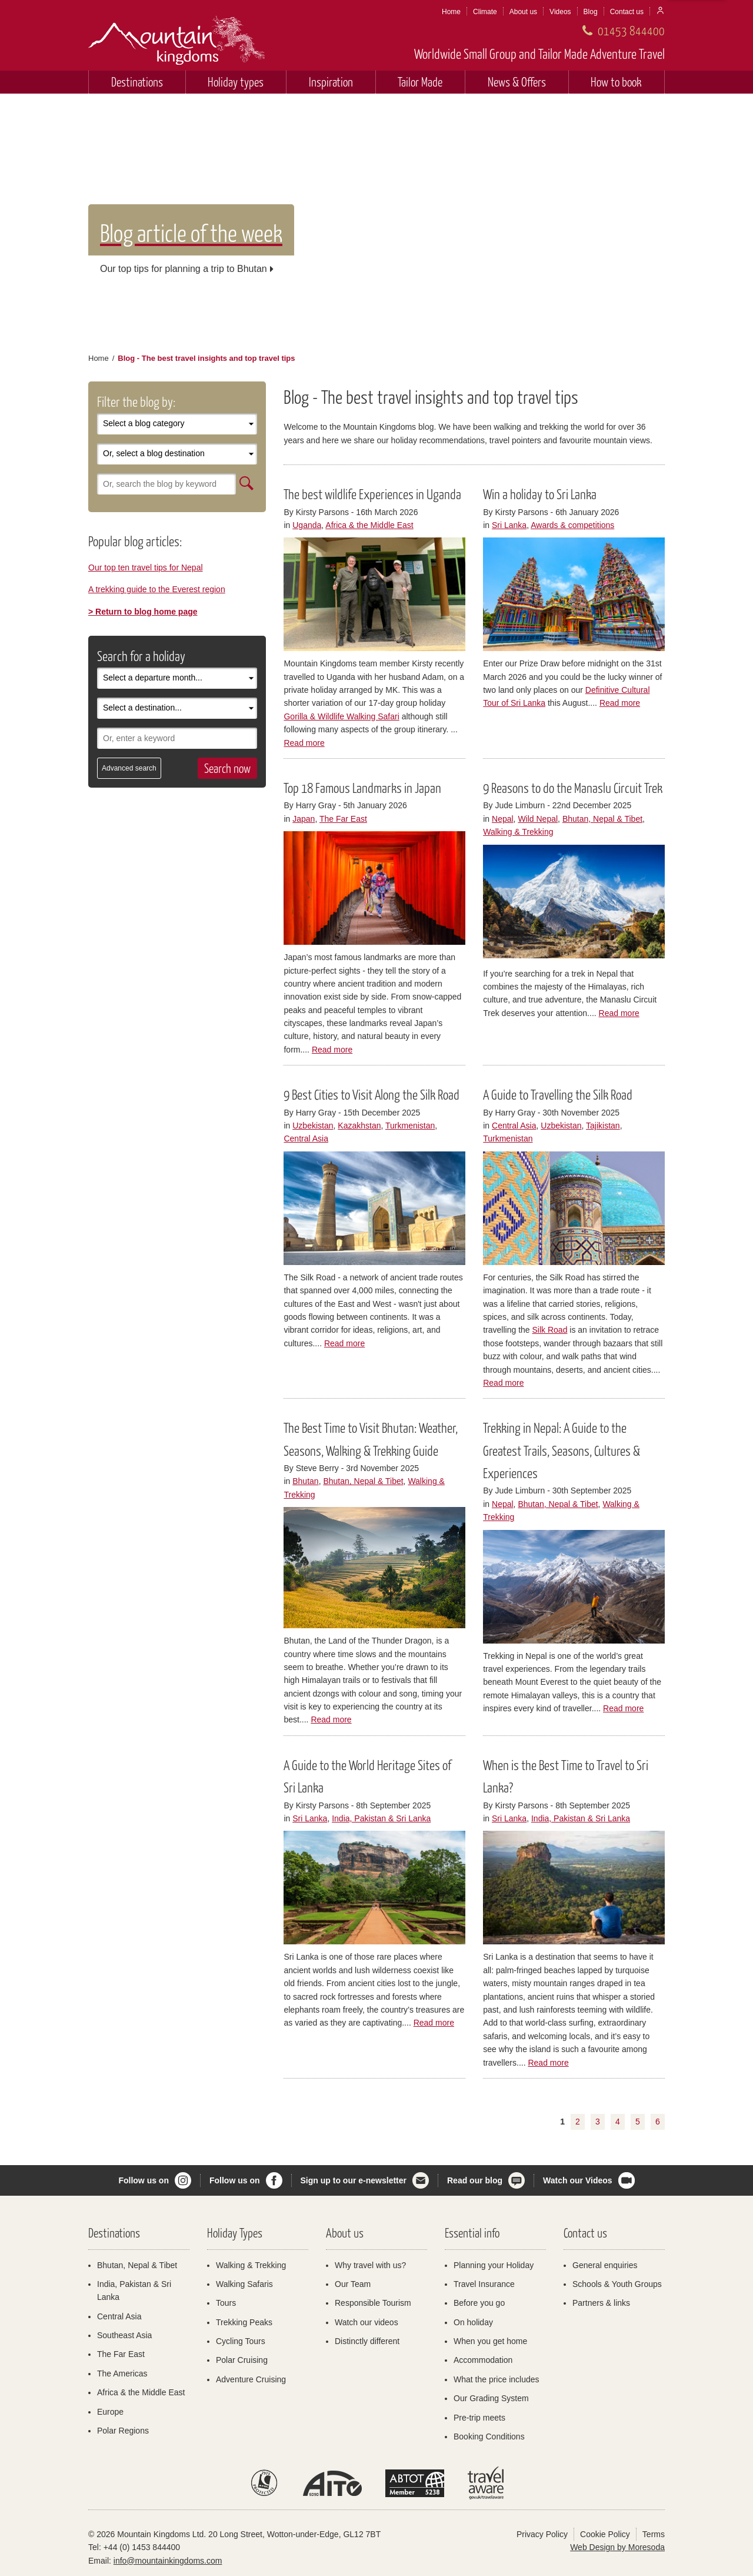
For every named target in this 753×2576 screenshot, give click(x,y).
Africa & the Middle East (369, 525)
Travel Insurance (484, 2284)
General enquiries (605, 2265)
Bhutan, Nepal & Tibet (602, 819)
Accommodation (483, 2360)
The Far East (343, 819)
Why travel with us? (370, 2265)
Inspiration (331, 81)
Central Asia (306, 1138)
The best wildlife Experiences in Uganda (372, 494)
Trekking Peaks (244, 2322)
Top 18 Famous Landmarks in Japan (362, 787)
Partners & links (601, 2303)
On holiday (473, 2322)
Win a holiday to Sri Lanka (540, 494)
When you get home (490, 2341)
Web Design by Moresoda (617, 2547)
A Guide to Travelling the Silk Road (557, 1094)
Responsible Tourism (373, 2303)
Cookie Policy (605, 2534)
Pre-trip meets (479, 2417)
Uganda (306, 525)
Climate (485, 12)
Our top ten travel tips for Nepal (145, 567)
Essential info (472, 2232)
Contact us (627, 12)
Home (451, 12)
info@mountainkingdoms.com (168, 2560)
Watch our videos (366, 2322)
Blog (591, 12)
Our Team (353, 2284)
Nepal (503, 819)
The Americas (122, 2373)
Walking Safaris (244, 2284)
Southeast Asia (124, 2335)
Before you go (479, 2303)
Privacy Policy (542, 2534)
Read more (304, 743)
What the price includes (496, 2379)
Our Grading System (491, 2398)
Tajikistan (603, 1125)
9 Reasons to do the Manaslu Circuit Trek (572, 787)
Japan (303, 819)
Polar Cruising (242, 2360)
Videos (560, 12)
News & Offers (517, 81)
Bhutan (305, 1481)
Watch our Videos (577, 2180)
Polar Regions (123, 2430)
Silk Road (550, 1330)
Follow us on (143, 2180)
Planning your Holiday (494, 2265)
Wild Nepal (538, 819)
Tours (226, 2303)
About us (523, 12)
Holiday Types (234, 2232)
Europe (110, 2411)
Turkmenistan (410, 1125)
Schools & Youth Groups (617, 2284)
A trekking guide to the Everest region (156, 589)
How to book (616, 81)
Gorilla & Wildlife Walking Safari (341, 716)
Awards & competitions (572, 525)
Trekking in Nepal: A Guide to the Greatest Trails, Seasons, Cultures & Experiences (561, 1450)
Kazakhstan (359, 1125)
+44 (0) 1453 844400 (142, 2547)
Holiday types (236, 81)
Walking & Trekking (518, 831)
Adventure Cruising (251, 2379)
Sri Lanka (509, 525)
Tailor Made (420, 81)
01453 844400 (631, 30)
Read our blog (474, 2180)
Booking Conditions (489, 2436)
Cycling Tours (240, 2341)
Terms (653, 2534)
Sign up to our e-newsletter (354, 2180)
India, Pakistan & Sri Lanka (381, 1818)
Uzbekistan (312, 1125)
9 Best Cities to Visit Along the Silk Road (371, 1094)
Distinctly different (367, 2341)
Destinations (137, 81)
